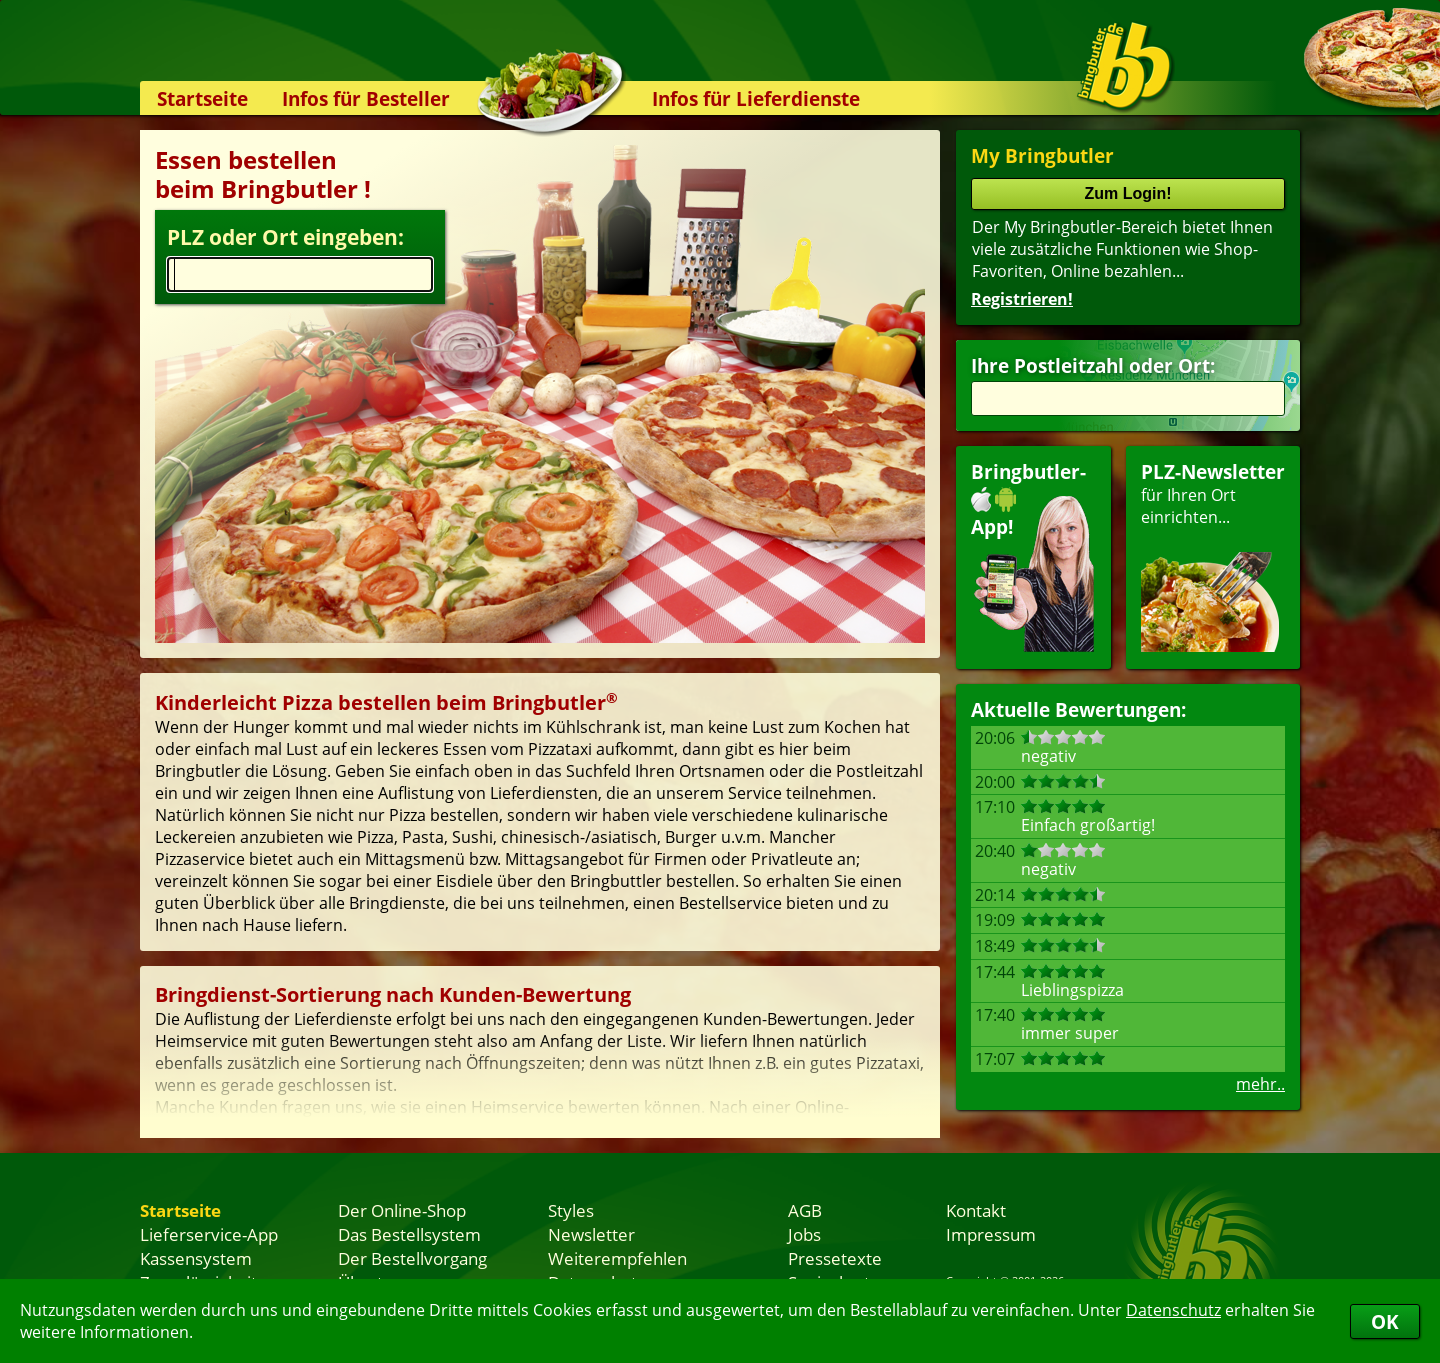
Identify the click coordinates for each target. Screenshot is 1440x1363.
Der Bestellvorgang (412, 1258)
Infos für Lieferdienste (756, 98)
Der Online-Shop (402, 1210)
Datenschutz (1173, 1310)
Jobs (804, 1234)
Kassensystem (196, 1258)
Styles (571, 1210)
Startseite (202, 98)
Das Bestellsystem (409, 1234)
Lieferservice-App (209, 1234)
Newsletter (591, 1234)
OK (1385, 1321)
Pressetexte (835, 1258)
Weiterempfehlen (617, 1258)
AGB (805, 1210)
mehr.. (1260, 1084)
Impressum (991, 1234)
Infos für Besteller (366, 98)
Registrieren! (1022, 299)
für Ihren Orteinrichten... (1213, 555)
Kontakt (976, 1210)
